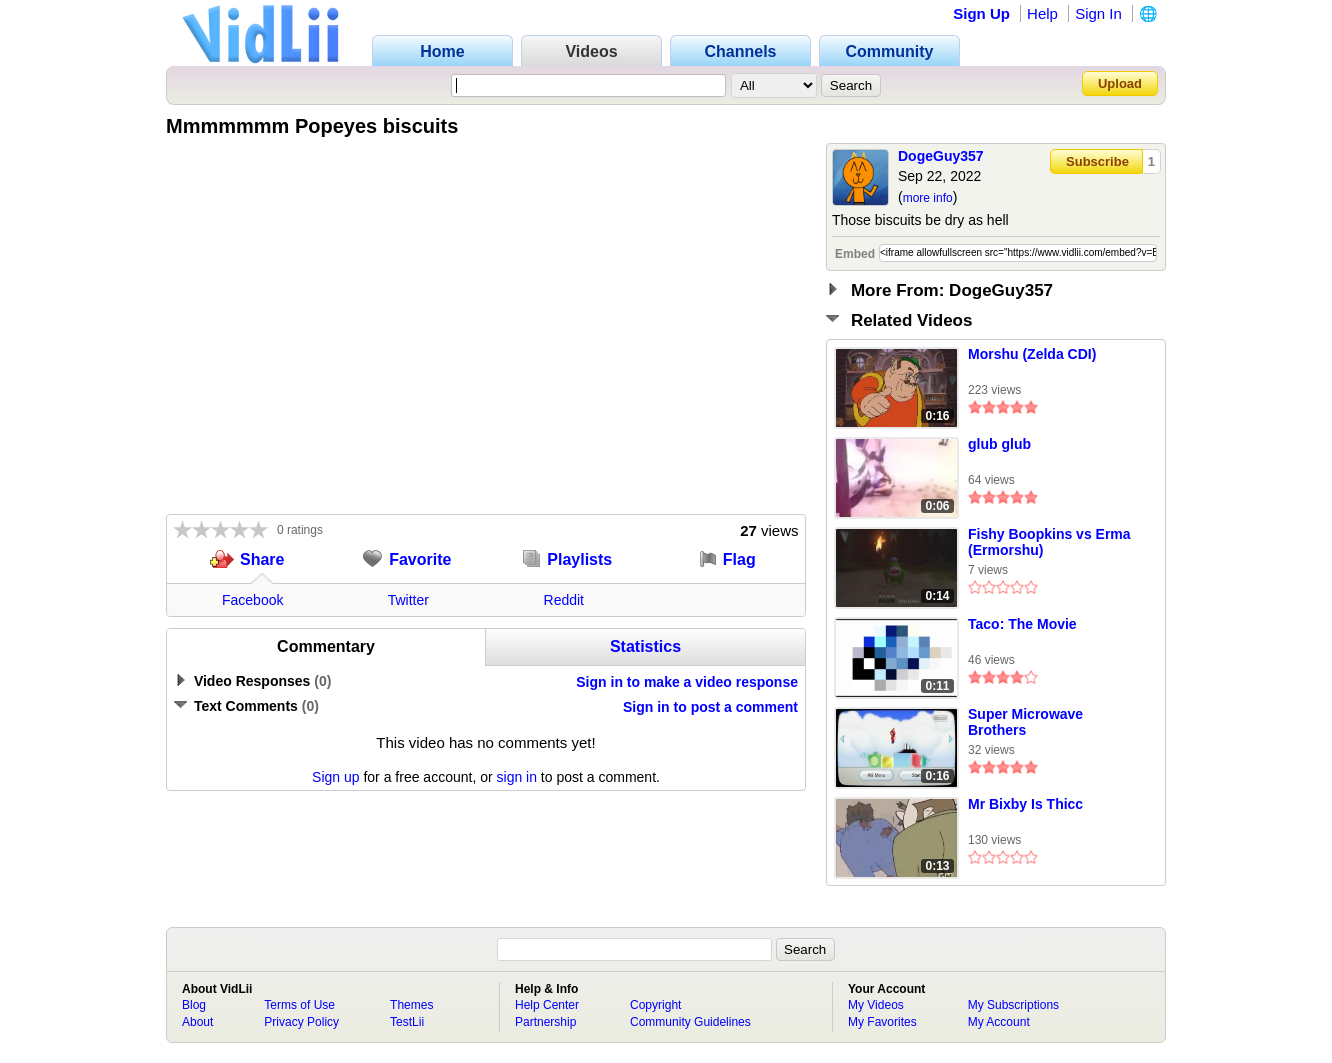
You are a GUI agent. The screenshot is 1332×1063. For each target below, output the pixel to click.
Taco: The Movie (1022, 624)
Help (1042, 13)
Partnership (545, 1022)
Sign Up (981, 13)
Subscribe (1097, 161)
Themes (411, 1005)
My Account (999, 1022)
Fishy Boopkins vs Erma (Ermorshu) (1049, 542)
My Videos (876, 1005)
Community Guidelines (690, 1022)
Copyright (655, 1005)
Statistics (645, 646)
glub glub (999, 444)
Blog (194, 1005)
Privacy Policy (301, 1022)
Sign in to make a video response (687, 682)
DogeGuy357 (941, 156)
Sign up (335, 777)
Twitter (408, 600)
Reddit (564, 600)
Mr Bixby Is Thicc (1025, 804)
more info (928, 198)
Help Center (547, 1005)
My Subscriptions (1013, 1005)
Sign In (1098, 13)
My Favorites (882, 1022)
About (197, 1022)
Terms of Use (299, 1005)
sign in (517, 777)
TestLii (407, 1022)
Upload (1120, 83)
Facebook (252, 600)
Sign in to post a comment (710, 707)
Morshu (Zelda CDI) (1032, 354)
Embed (855, 254)
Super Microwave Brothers (1025, 722)
